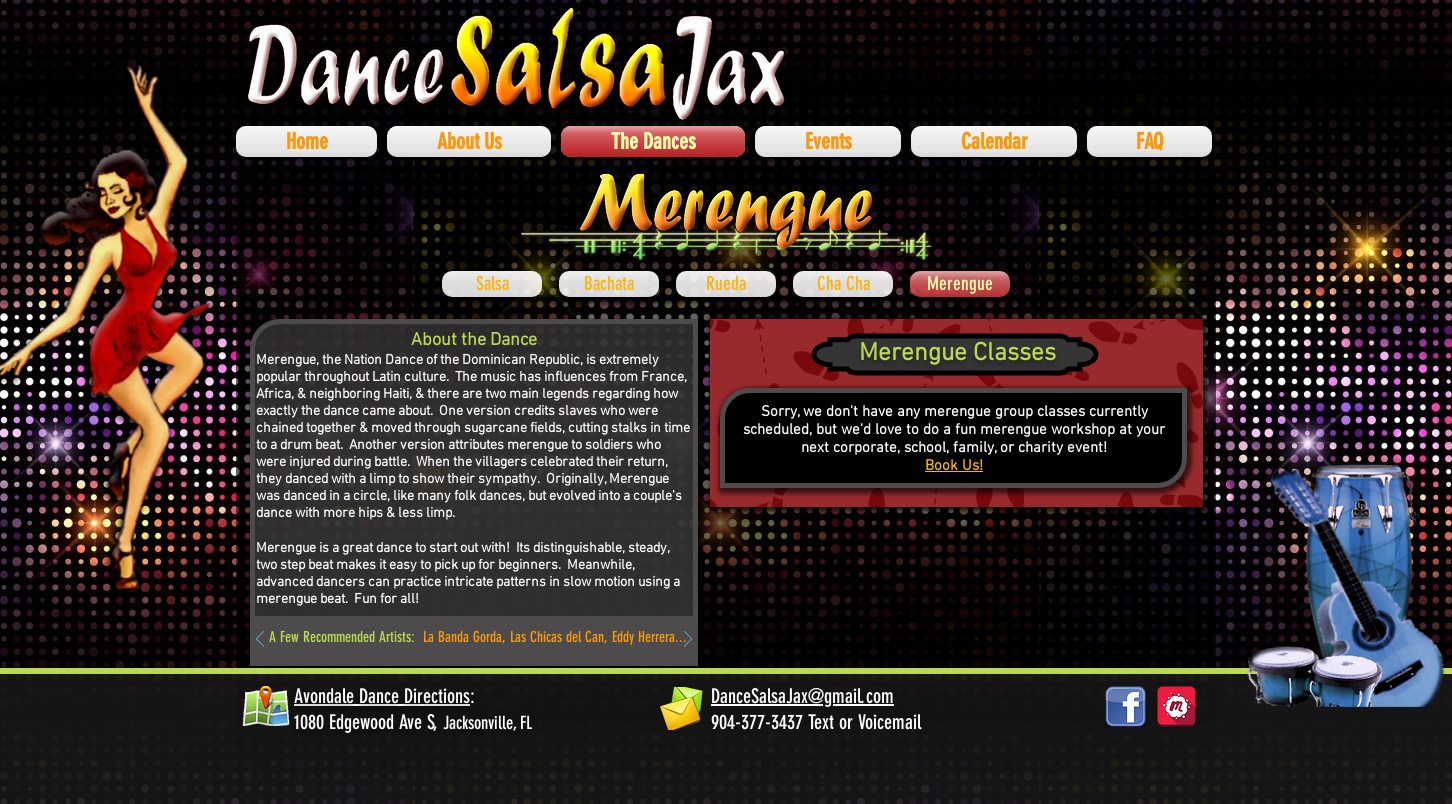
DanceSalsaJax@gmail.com (802, 696)
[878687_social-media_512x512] (1176, 706)
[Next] (688, 640)
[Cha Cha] (843, 284)
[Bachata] (609, 284)
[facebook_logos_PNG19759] (1125, 706)
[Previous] (260, 640)
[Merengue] (960, 284)
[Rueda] (726, 284)
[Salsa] (492, 284)
